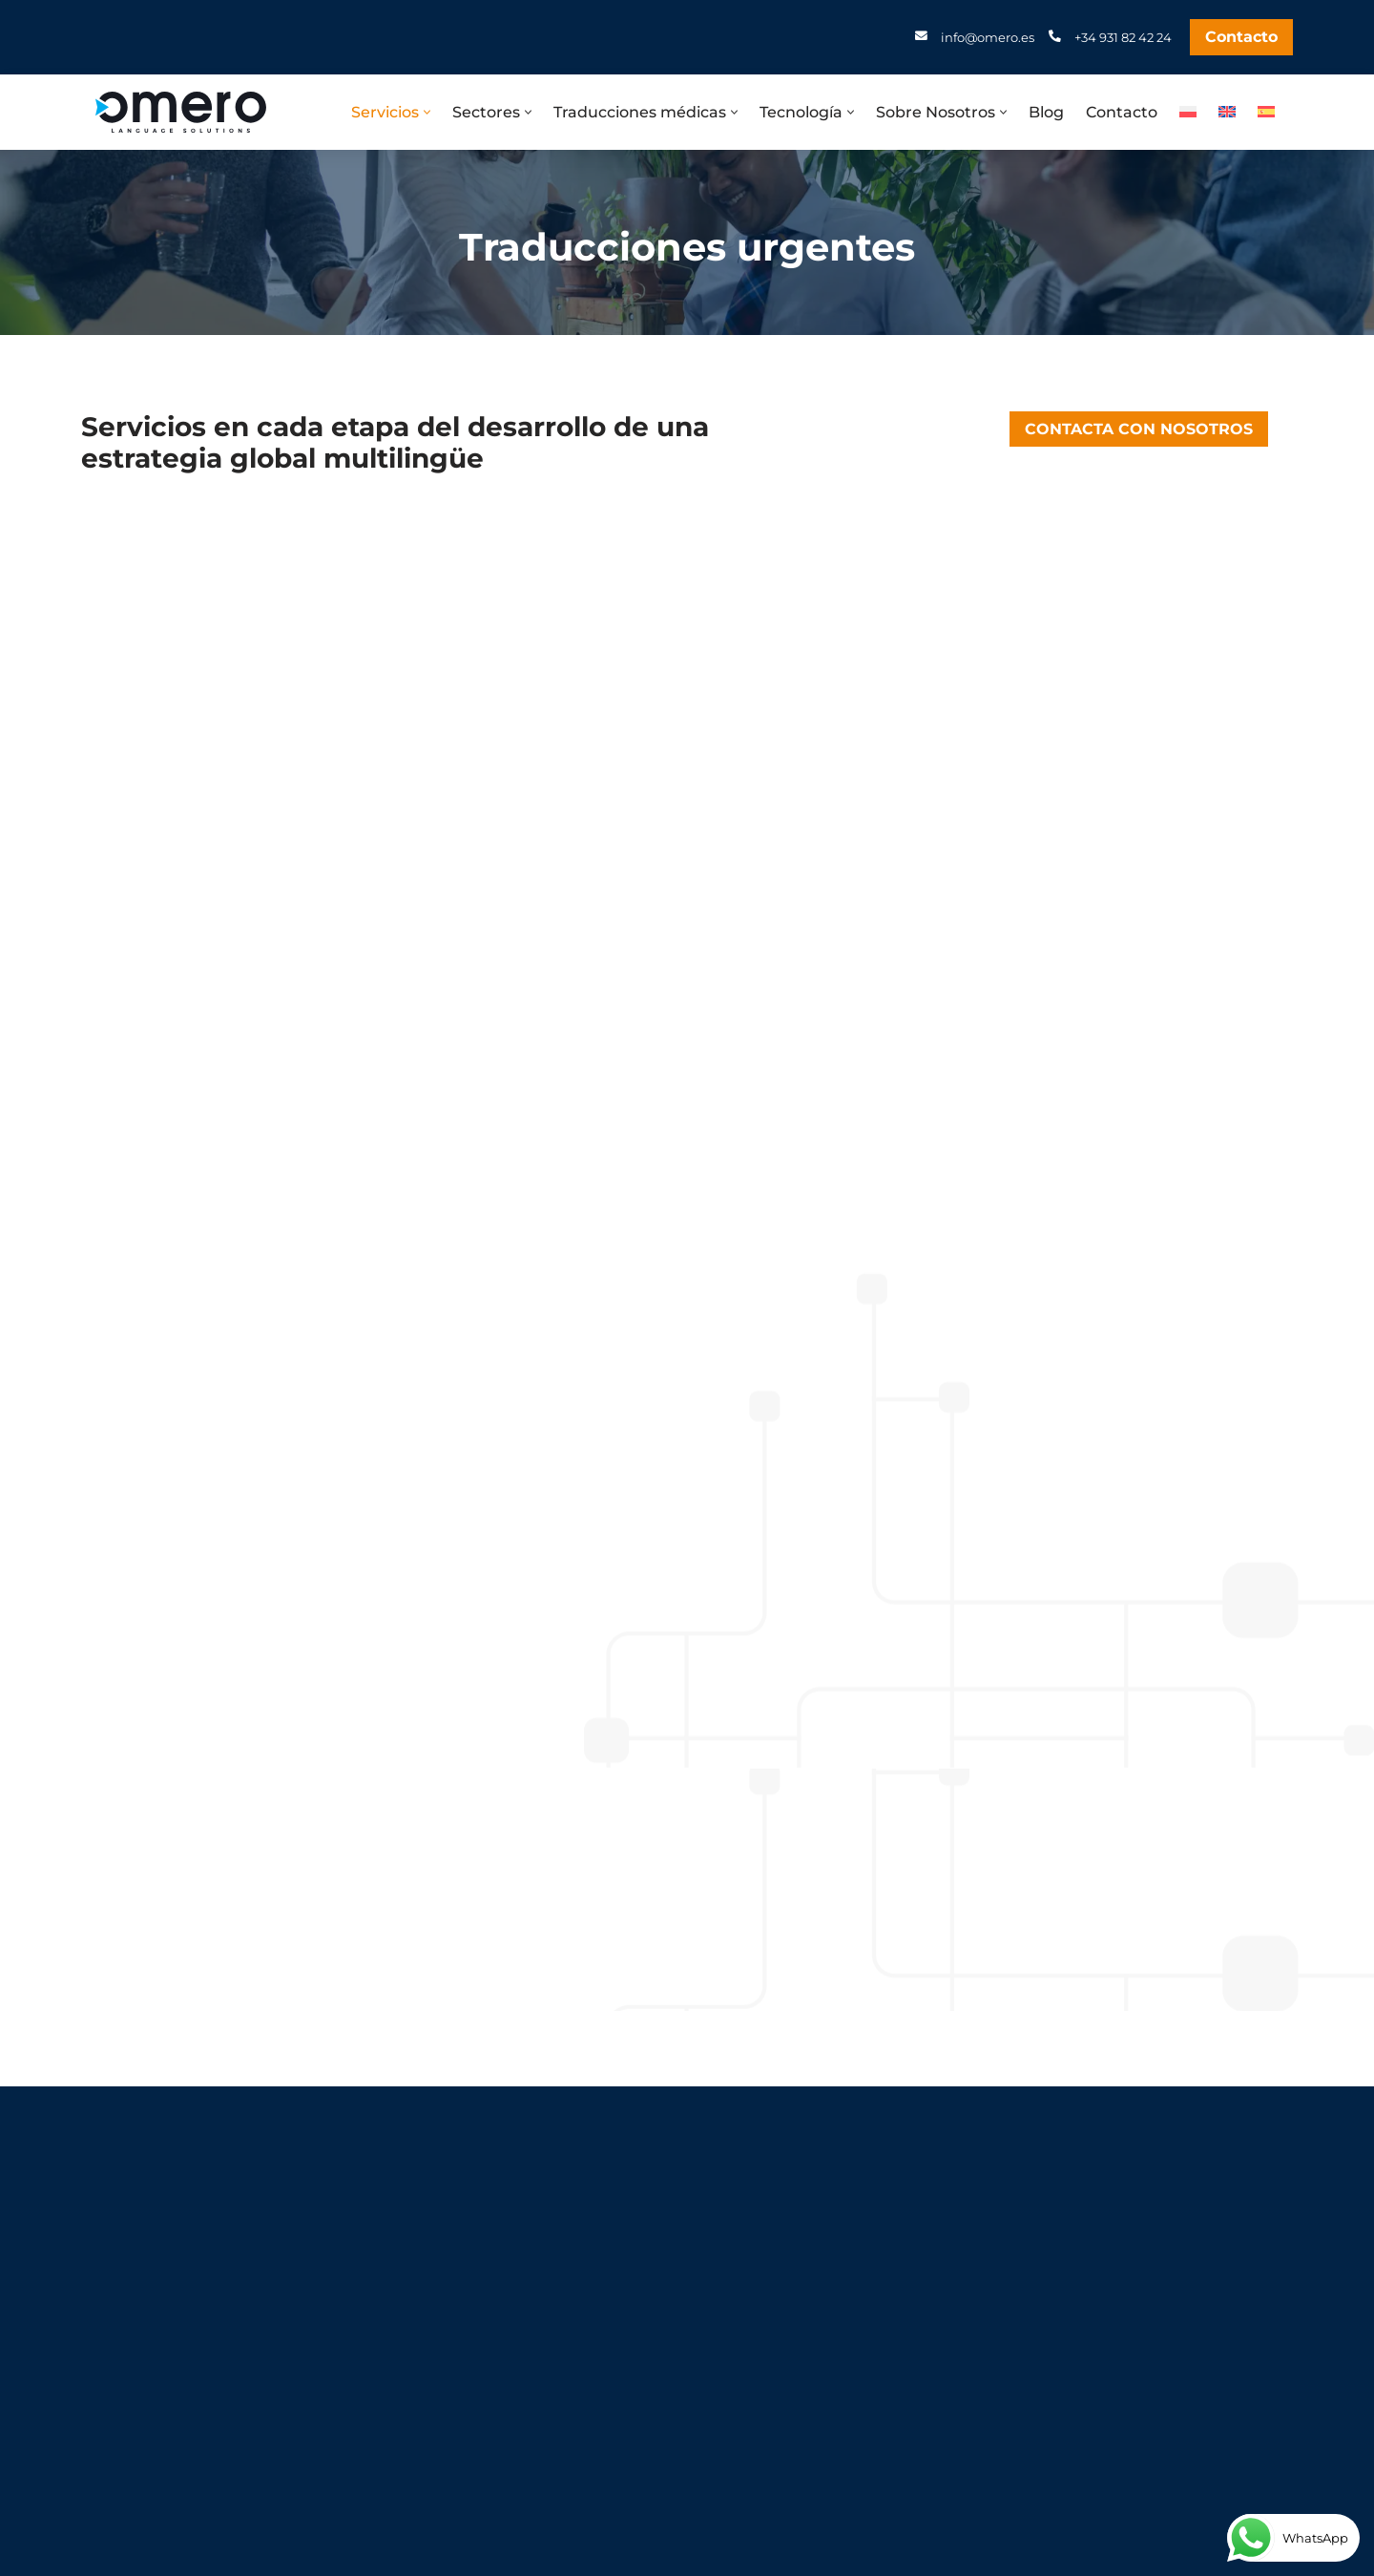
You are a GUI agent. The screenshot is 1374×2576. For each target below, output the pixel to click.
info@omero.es (987, 37)
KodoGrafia (706, 2554)
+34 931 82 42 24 (1123, 37)
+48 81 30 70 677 (176, 2401)
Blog (1046, 112)
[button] (427, 112)
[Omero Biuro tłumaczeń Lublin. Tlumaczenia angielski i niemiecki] (181, 112)
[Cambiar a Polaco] (1188, 111)
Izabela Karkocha (817, 2554)
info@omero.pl (172, 2438)
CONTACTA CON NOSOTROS (1139, 429)
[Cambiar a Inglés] (1227, 111)
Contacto (1241, 37)
